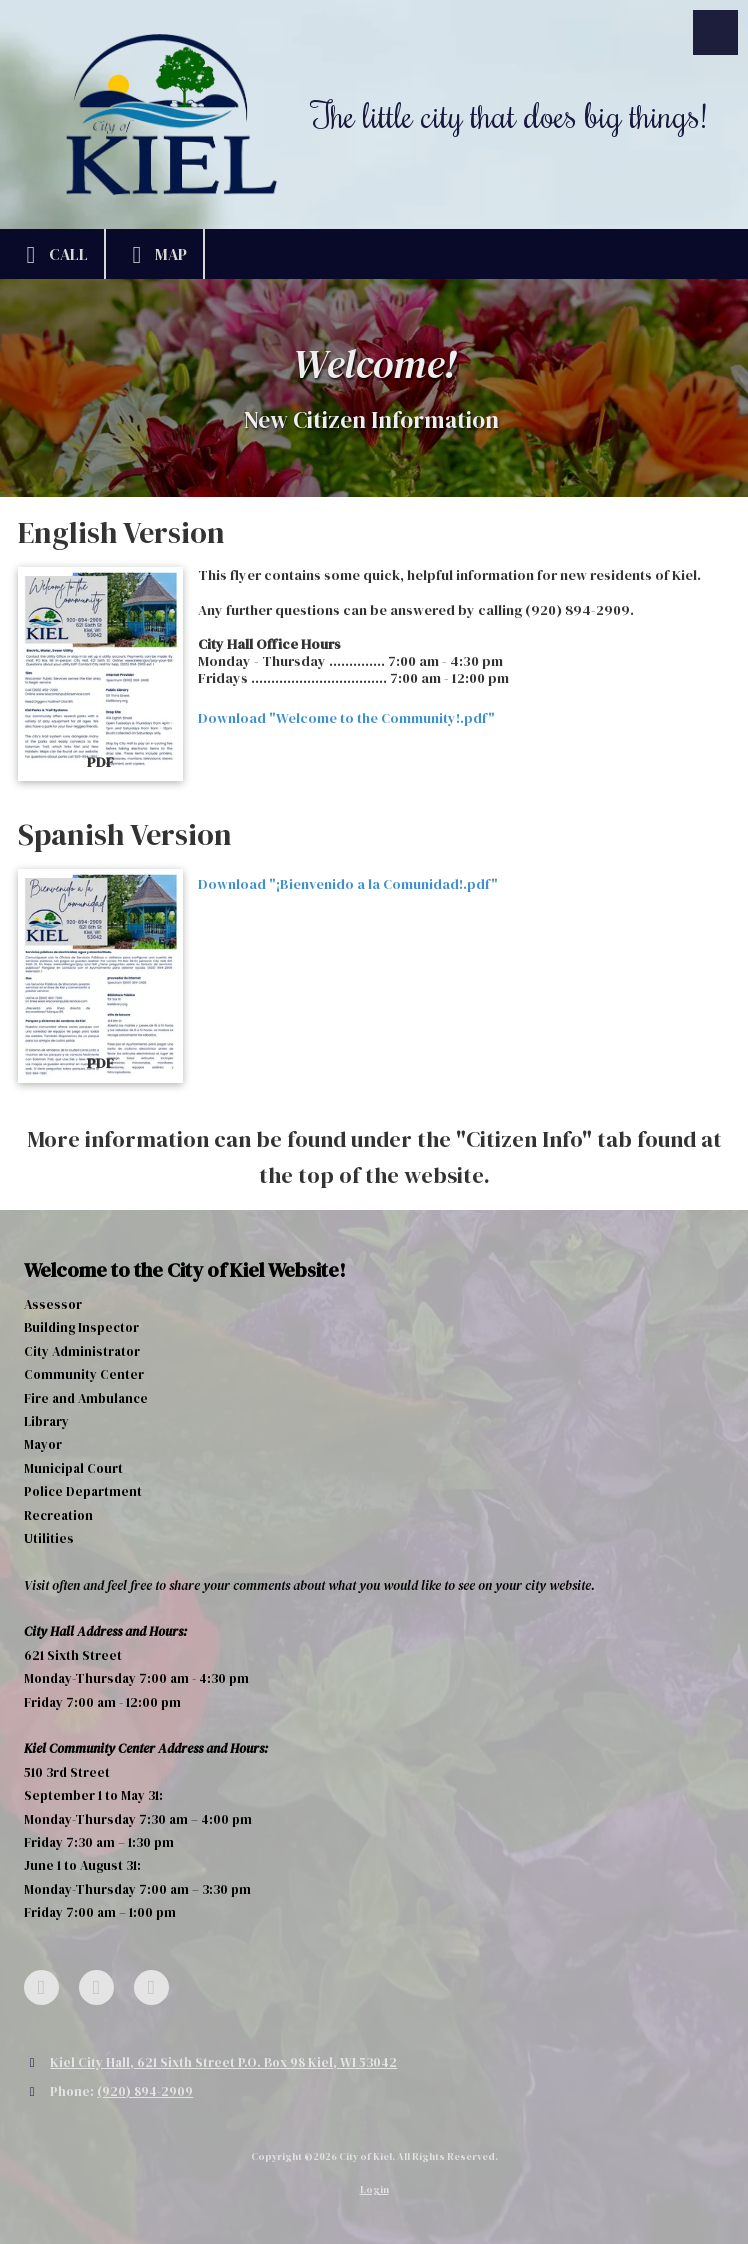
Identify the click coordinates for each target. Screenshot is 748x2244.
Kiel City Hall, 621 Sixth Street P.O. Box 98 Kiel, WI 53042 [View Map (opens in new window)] (223, 2062)
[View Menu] (715, 32)
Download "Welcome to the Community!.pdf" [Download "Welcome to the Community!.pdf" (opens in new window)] (346, 718)
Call (52, 255)
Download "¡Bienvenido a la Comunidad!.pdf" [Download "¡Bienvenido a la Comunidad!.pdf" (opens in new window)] (348, 884)
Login (374, 2189)
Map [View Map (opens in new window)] (154, 255)
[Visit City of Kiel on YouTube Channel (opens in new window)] (151, 1987)
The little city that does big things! (509, 114)
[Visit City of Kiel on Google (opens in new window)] (96, 1987)
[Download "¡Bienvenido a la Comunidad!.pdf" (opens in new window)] (100, 976)
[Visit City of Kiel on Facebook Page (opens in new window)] (41, 1987)
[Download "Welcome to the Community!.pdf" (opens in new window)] (100, 674)
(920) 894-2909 (145, 2091)
